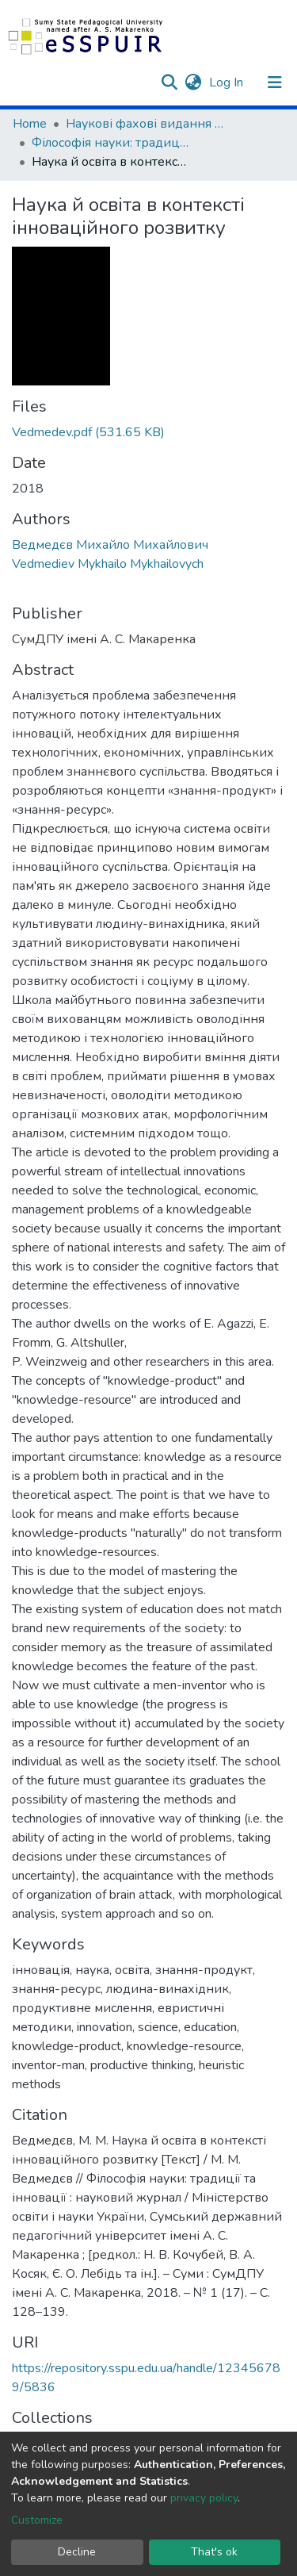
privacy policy (204, 2497)
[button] (193, 82)
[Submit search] (169, 82)
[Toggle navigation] (275, 82)
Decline (77, 2551)
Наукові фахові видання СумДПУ (145, 123)
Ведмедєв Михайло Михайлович (110, 545)
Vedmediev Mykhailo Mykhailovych (108, 564)
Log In (227, 82)
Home (30, 123)
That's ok (214, 2551)
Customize (37, 2520)
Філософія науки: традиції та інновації (111, 142)
